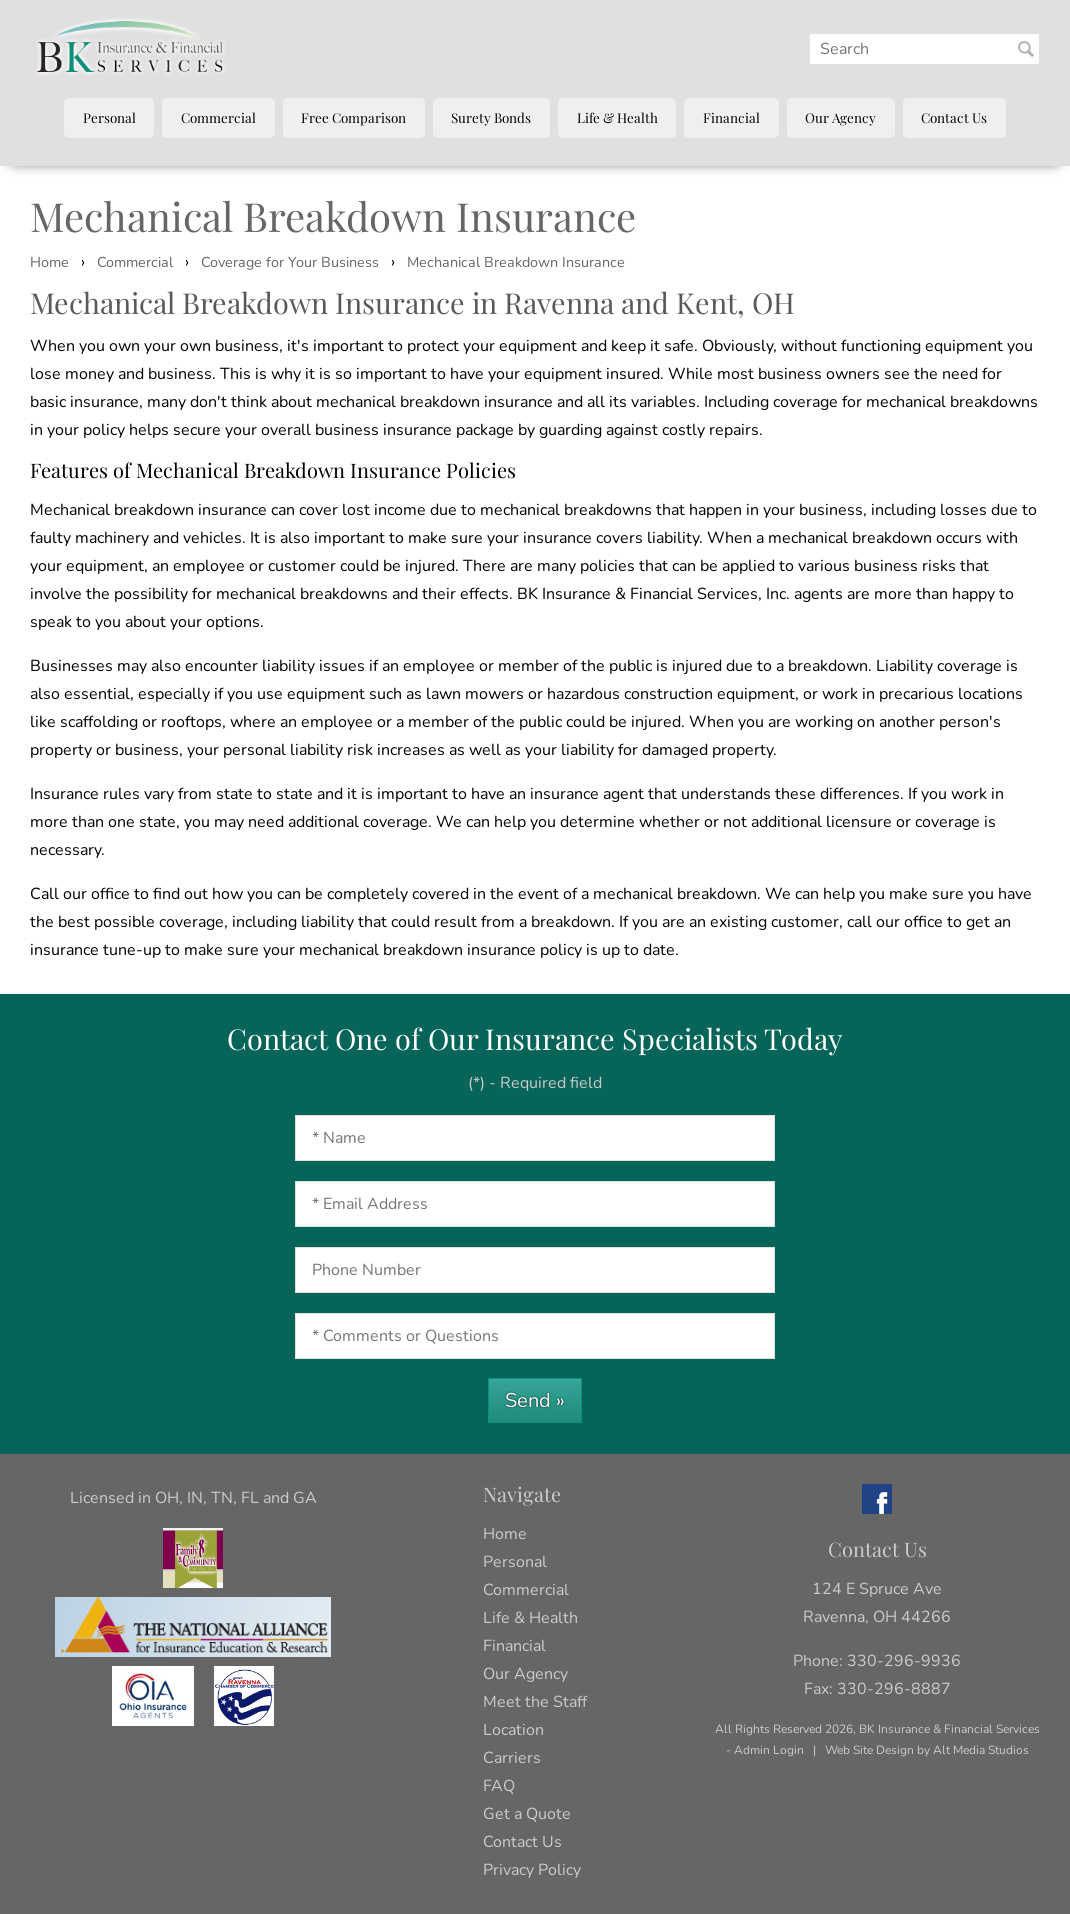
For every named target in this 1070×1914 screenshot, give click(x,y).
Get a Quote (527, 1814)
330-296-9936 (904, 1661)
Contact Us (954, 117)
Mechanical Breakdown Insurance (516, 262)
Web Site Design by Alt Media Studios (927, 1750)
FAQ (499, 1786)
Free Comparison (353, 117)
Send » (535, 1400)
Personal (109, 117)
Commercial (218, 117)
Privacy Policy (532, 1870)
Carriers (512, 1758)
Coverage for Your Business (290, 262)
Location (513, 1730)
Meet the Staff (535, 1702)
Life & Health (617, 117)
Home (49, 262)
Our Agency (840, 117)
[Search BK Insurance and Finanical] (1026, 49)
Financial (731, 117)
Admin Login (769, 1750)
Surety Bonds (491, 117)
